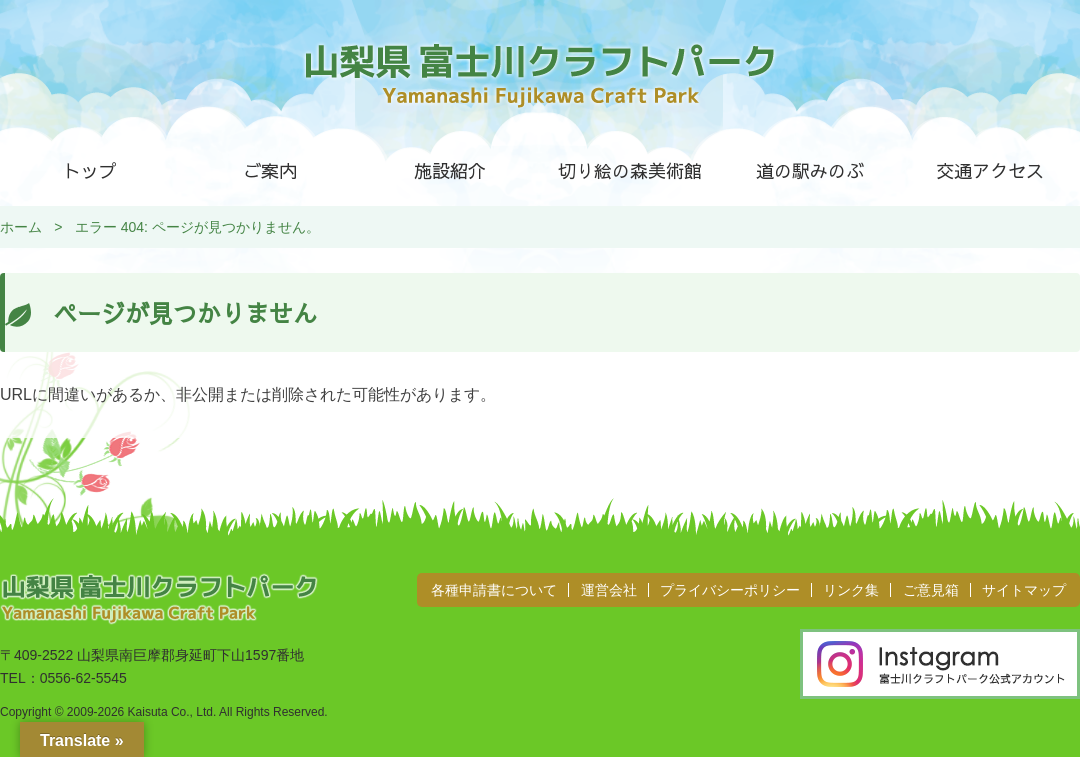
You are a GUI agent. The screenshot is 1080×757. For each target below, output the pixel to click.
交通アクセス (990, 170)
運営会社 (609, 590)
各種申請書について (494, 590)
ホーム (21, 227)
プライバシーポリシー (730, 590)
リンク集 (851, 590)
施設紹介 (450, 170)
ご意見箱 (931, 590)
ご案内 (270, 170)
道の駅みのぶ (810, 170)
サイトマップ (1024, 590)
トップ (90, 170)
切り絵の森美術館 (630, 170)
